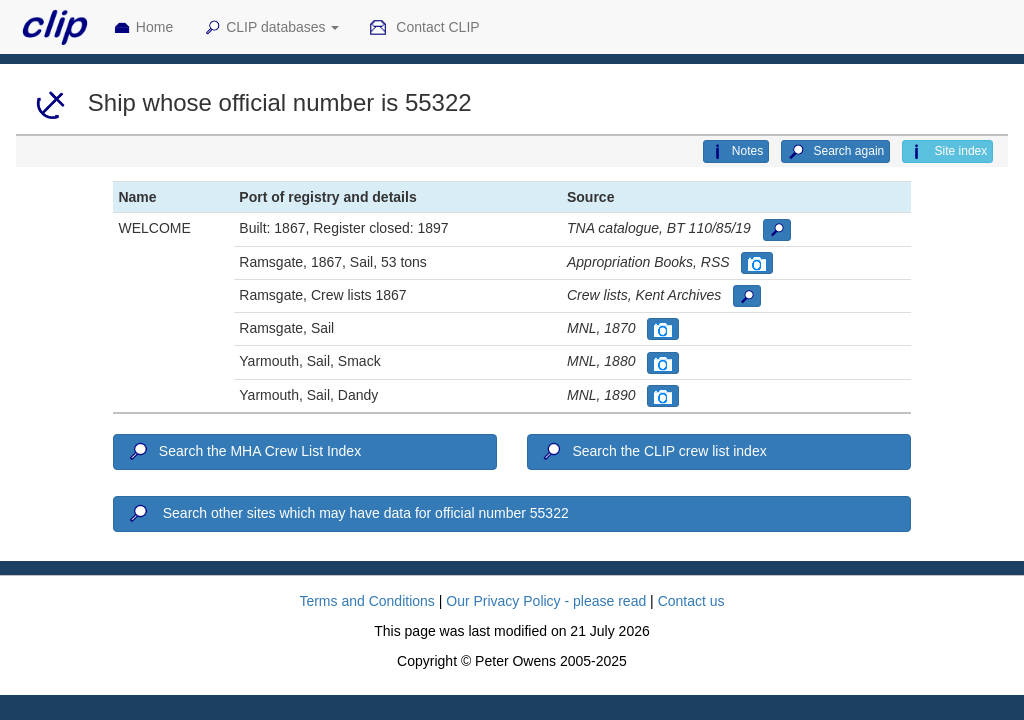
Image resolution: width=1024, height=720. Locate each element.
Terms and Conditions (366, 601)
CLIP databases (271, 28)
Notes (736, 152)
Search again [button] (835, 152)
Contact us (691, 601)
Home (143, 28)
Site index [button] (947, 152)
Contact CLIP (424, 28)
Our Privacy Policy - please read (546, 601)
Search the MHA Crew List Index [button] (243, 452)
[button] (777, 230)
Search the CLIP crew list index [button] (653, 452)
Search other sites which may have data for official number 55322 (347, 514)
